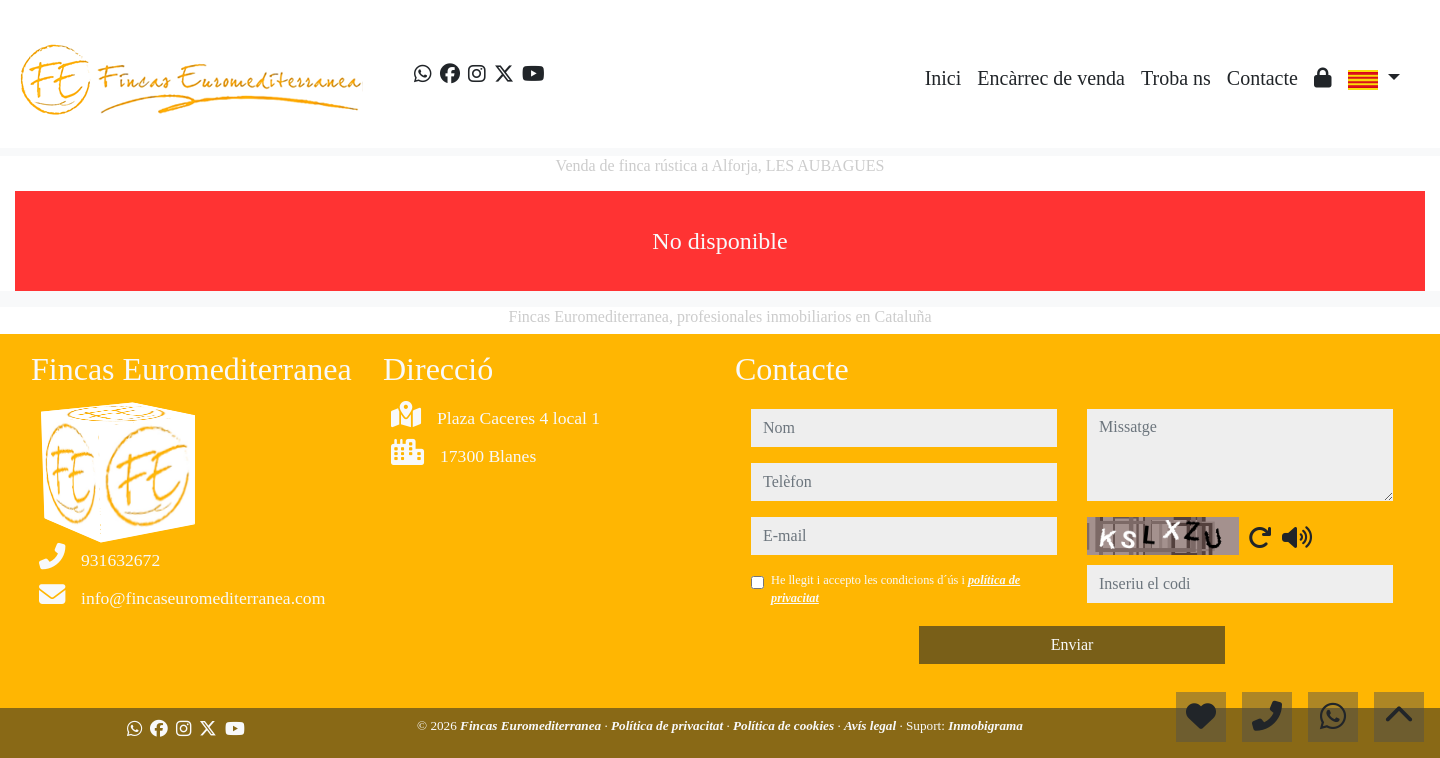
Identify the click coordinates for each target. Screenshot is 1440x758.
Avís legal (871, 725)
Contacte (1262, 78)
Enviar (1072, 644)
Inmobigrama (985, 725)
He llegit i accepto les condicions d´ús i (895, 589)
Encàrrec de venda (1051, 78)
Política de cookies (785, 725)
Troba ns (1176, 78)
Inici (943, 78)
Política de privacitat (668, 725)
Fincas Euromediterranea (532, 725)
